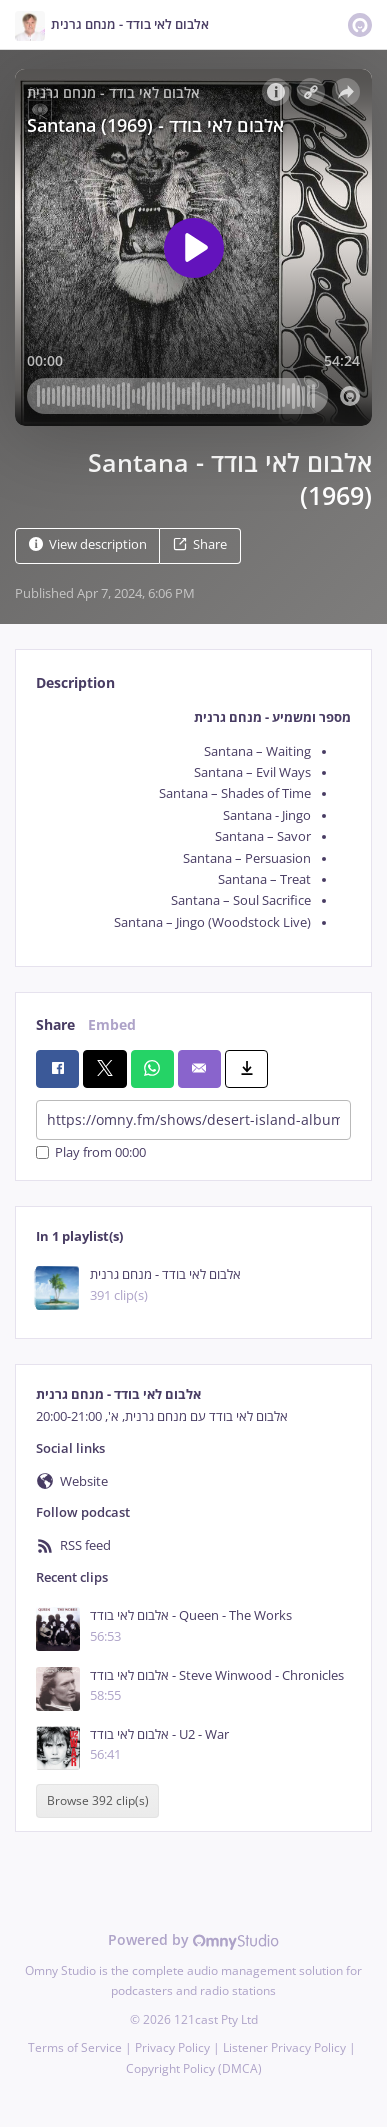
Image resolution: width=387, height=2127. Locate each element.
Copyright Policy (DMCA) (194, 2068)
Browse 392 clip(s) (98, 1800)
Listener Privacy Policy (284, 2047)
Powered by (193, 1939)
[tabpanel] (193, 820)
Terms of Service (75, 2047)
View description (88, 544)
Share (200, 544)
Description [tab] (75, 682)
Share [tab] (55, 1024)
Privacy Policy (172, 2047)
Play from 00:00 (91, 1152)
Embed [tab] (112, 1024)
